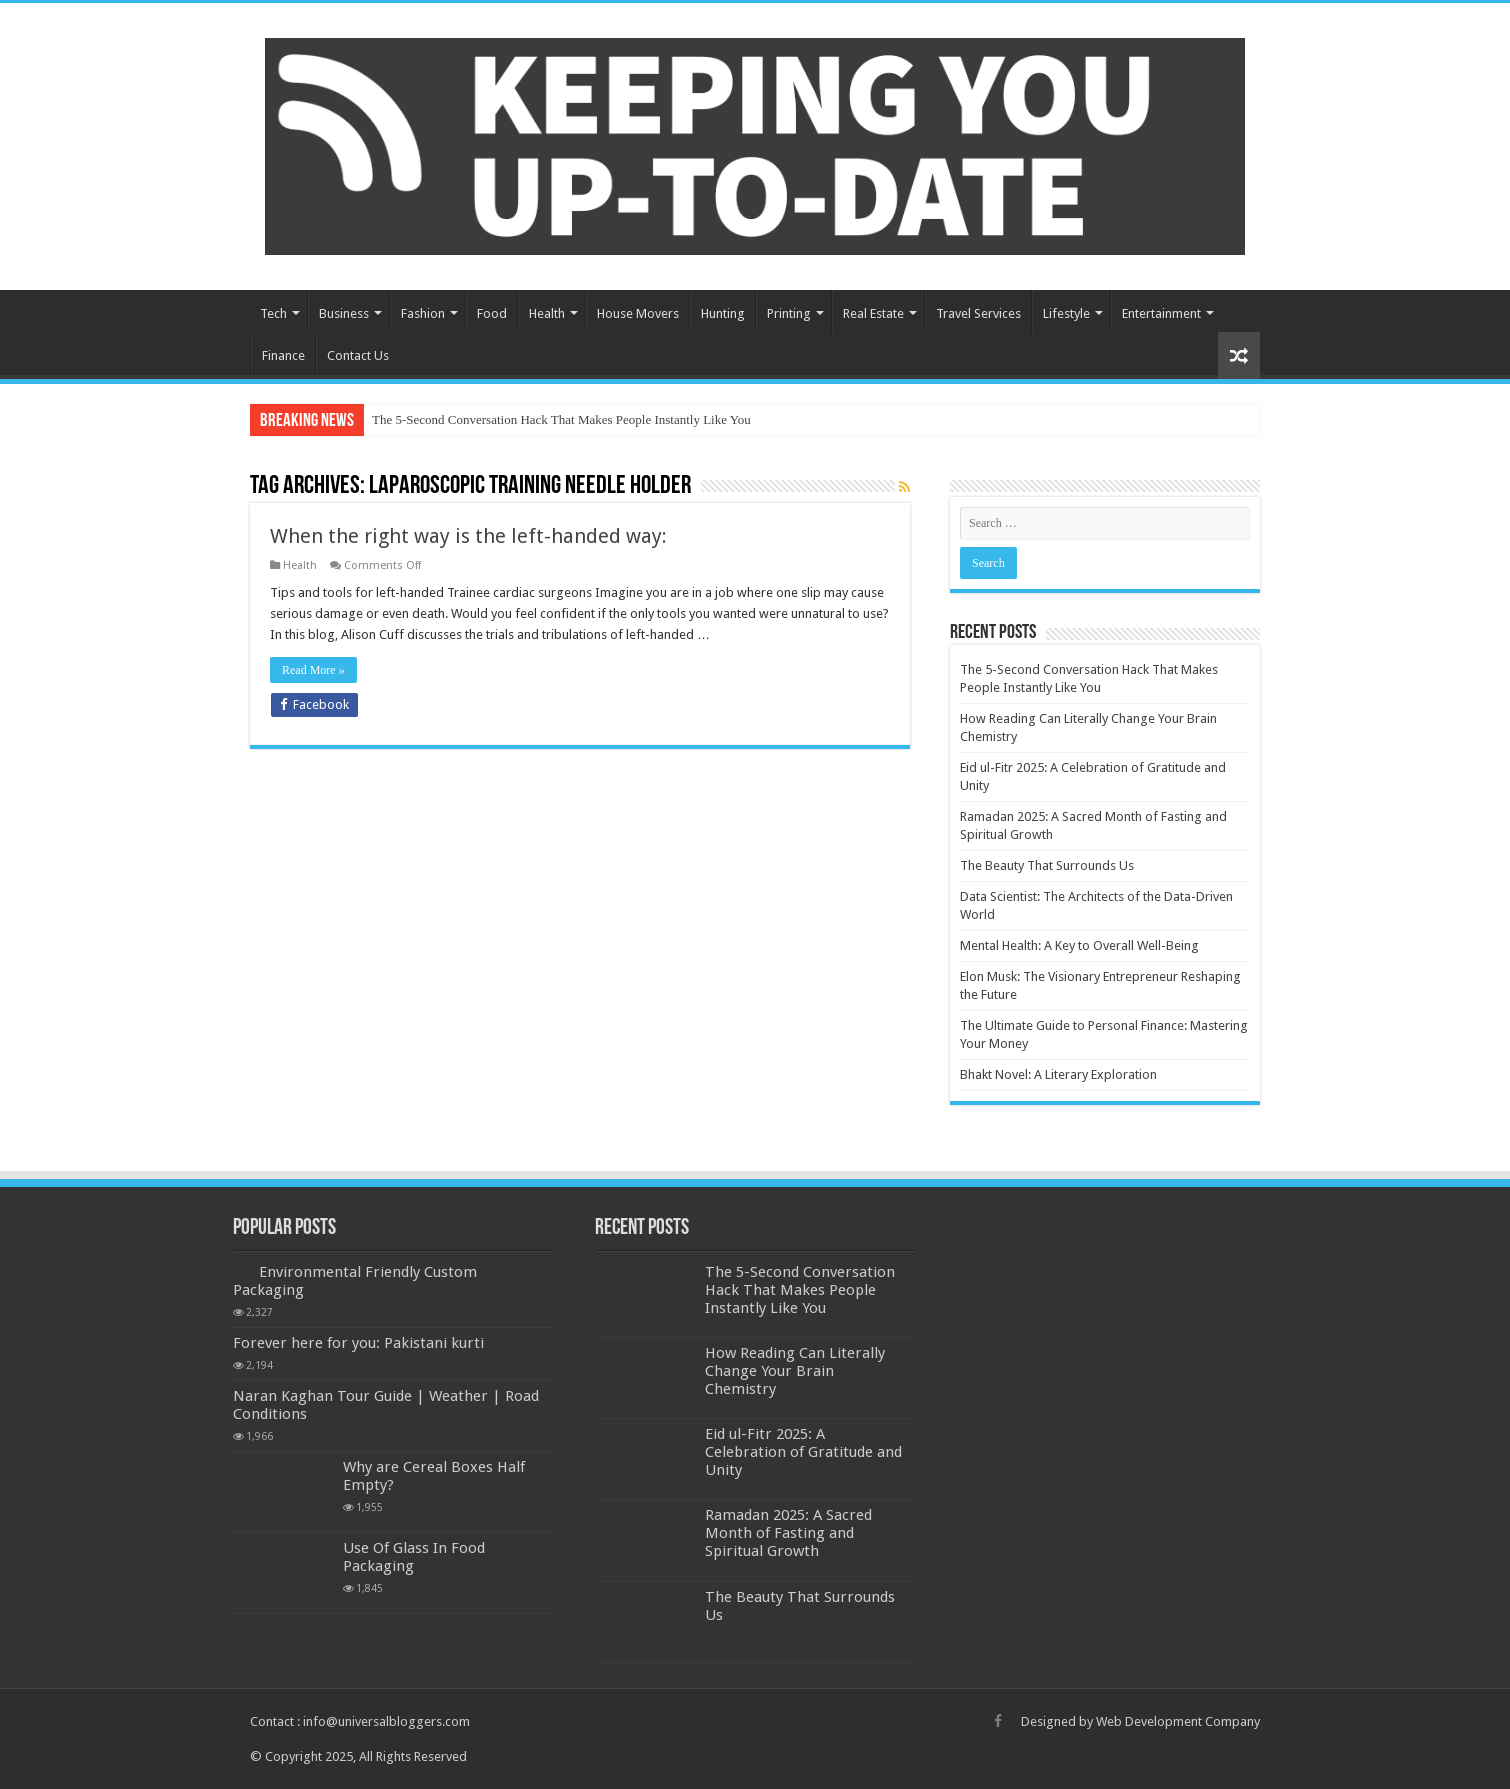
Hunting (723, 313)
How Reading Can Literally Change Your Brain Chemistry (795, 1371)
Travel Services (978, 313)
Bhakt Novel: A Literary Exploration (1058, 1074)
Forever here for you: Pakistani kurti (358, 1343)
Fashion (423, 313)
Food (492, 313)
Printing (789, 313)
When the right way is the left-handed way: (468, 536)
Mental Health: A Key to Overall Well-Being (1079, 945)
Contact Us (358, 355)
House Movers (638, 313)
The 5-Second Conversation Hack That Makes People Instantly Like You (561, 419)
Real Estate (873, 313)
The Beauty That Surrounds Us (1047, 865)
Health (547, 313)
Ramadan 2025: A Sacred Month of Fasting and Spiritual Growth (788, 1533)
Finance (283, 355)
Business (344, 313)
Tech (273, 313)
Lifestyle (1066, 313)
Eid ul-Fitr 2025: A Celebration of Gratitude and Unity (803, 1452)
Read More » (313, 670)
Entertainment (1161, 313)
